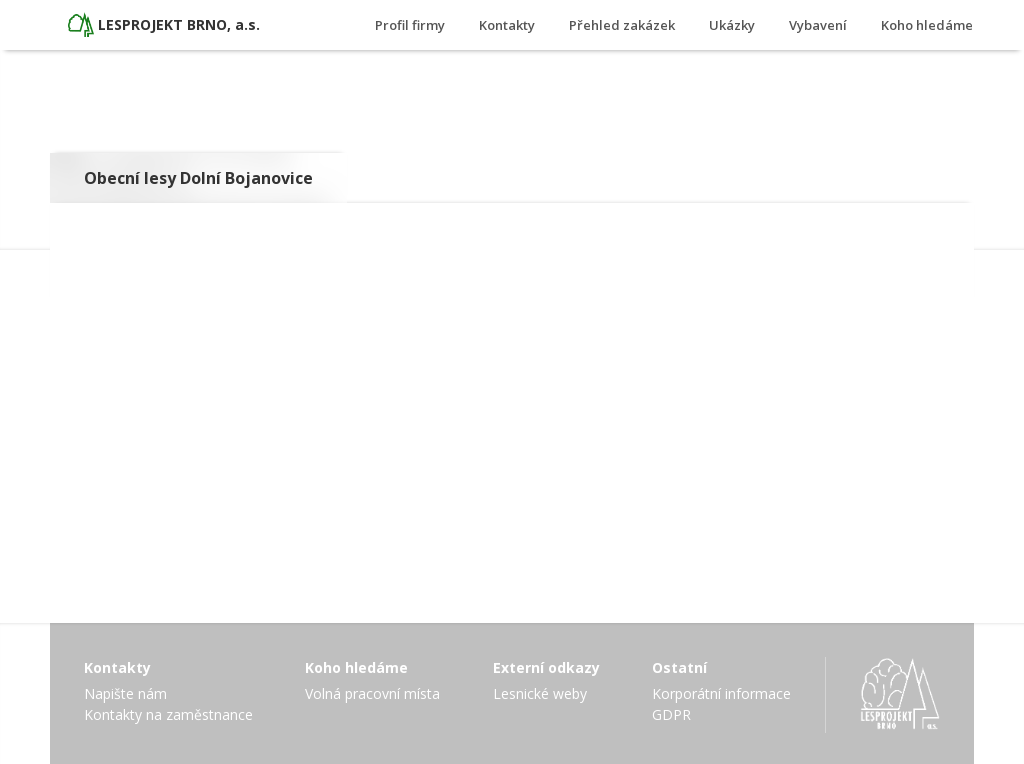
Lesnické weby (540, 693)
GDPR (671, 714)
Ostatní (679, 667)
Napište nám (125, 693)
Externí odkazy (546, 667)
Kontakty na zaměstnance (168, 714)
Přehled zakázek (622, 25)
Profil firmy (410, 25)
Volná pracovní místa (372, 693)
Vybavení (818, 25)
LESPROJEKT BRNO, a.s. (179, 24)
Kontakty (507, 25)
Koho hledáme (927, 25)
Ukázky (732, 25)
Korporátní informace (721, 693)
